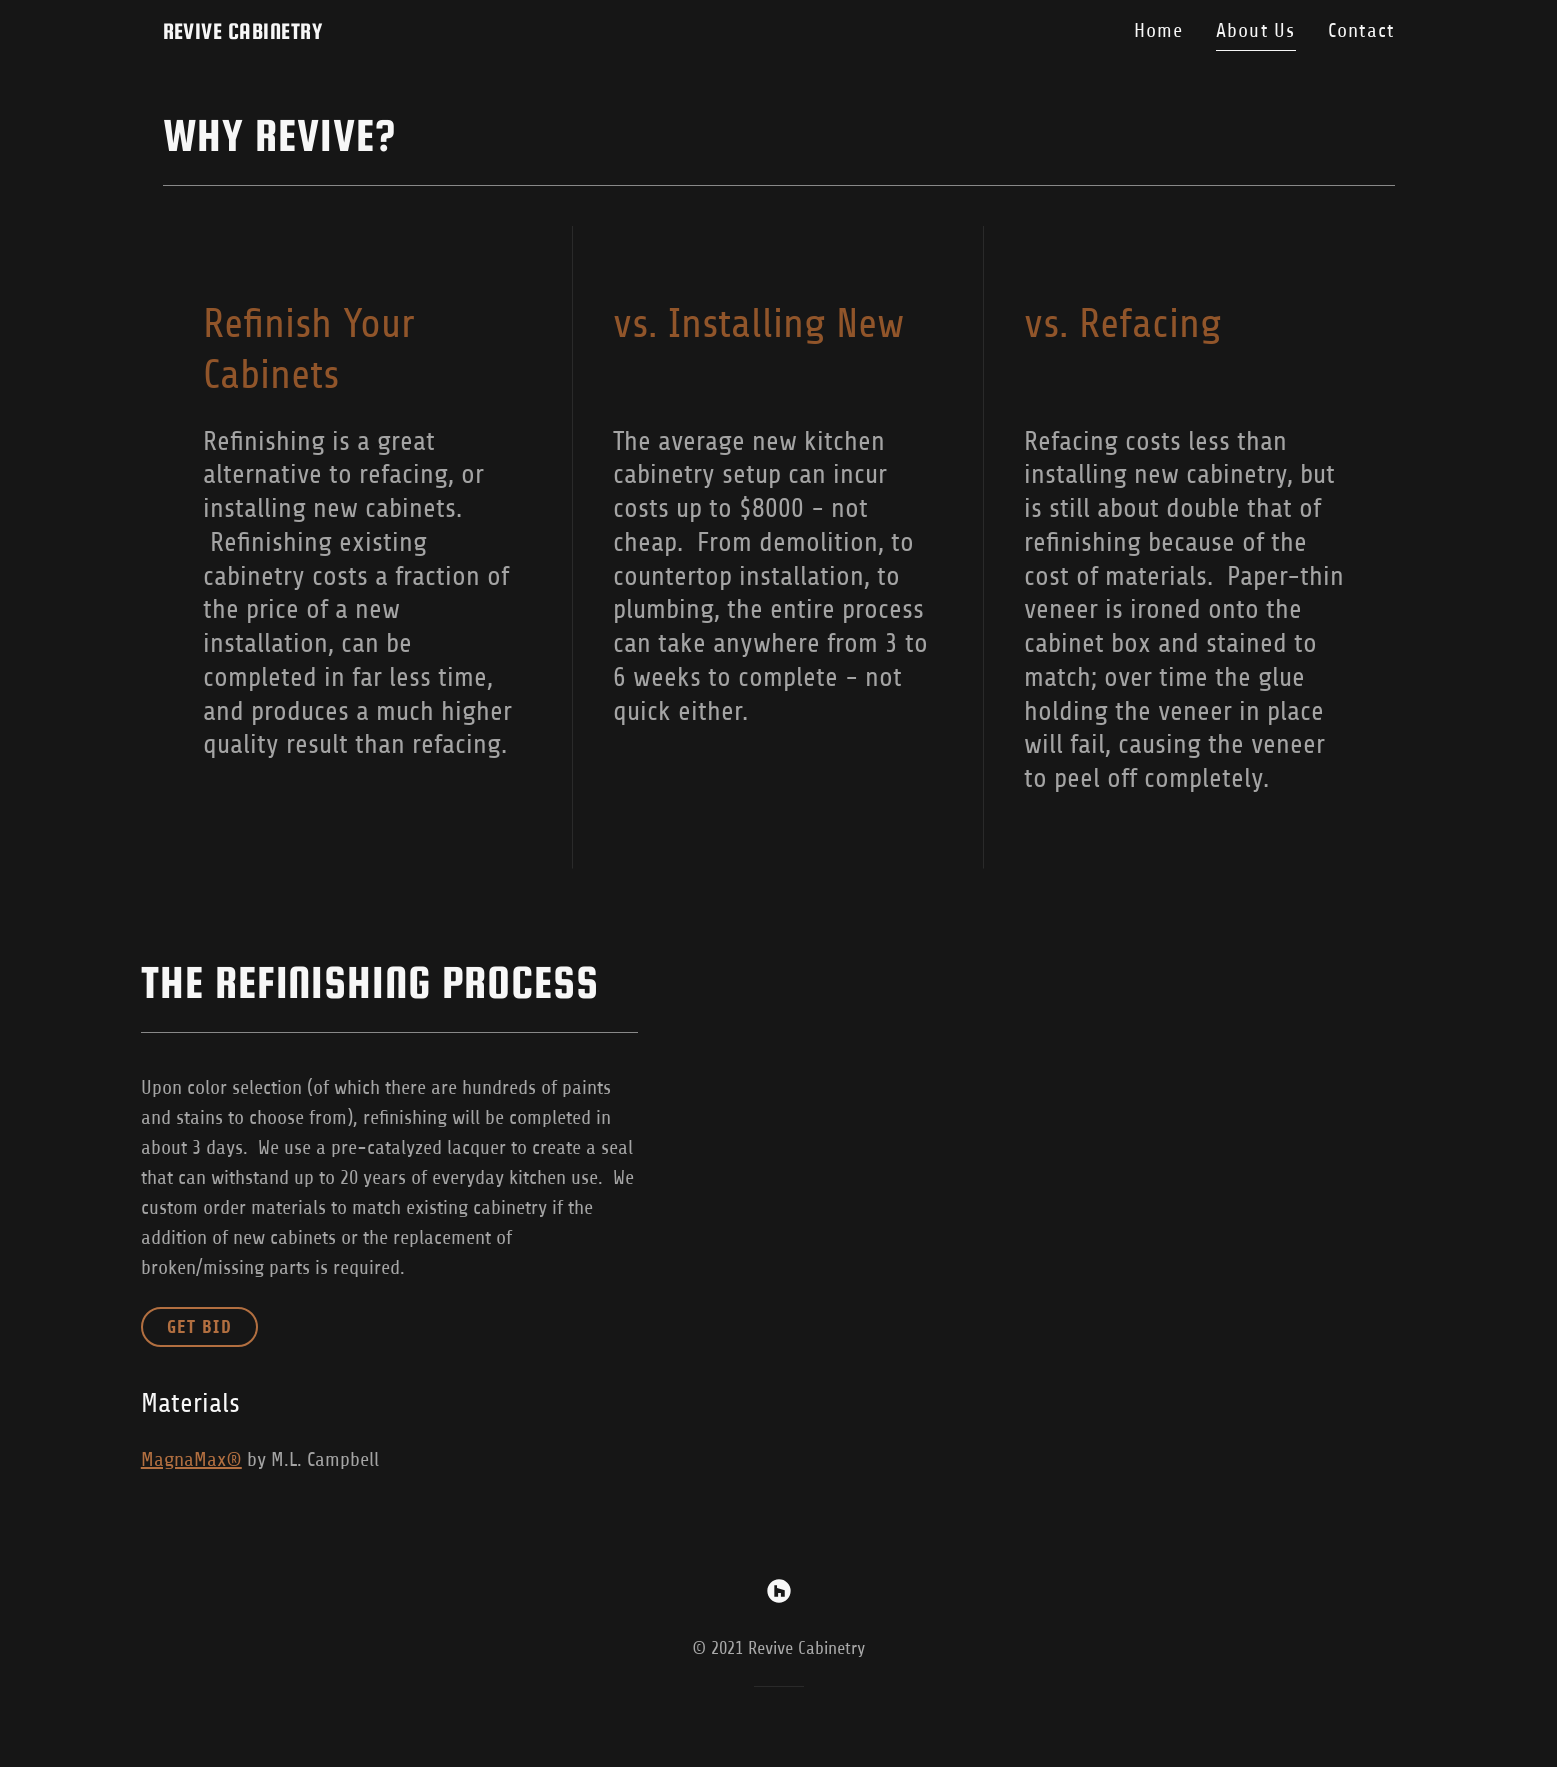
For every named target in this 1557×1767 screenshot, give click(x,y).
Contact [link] (1361, 30)
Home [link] (1159, 30)
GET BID (199, 1327)
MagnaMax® (191, 1459)
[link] (243, 32)
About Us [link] (1256, 30)
